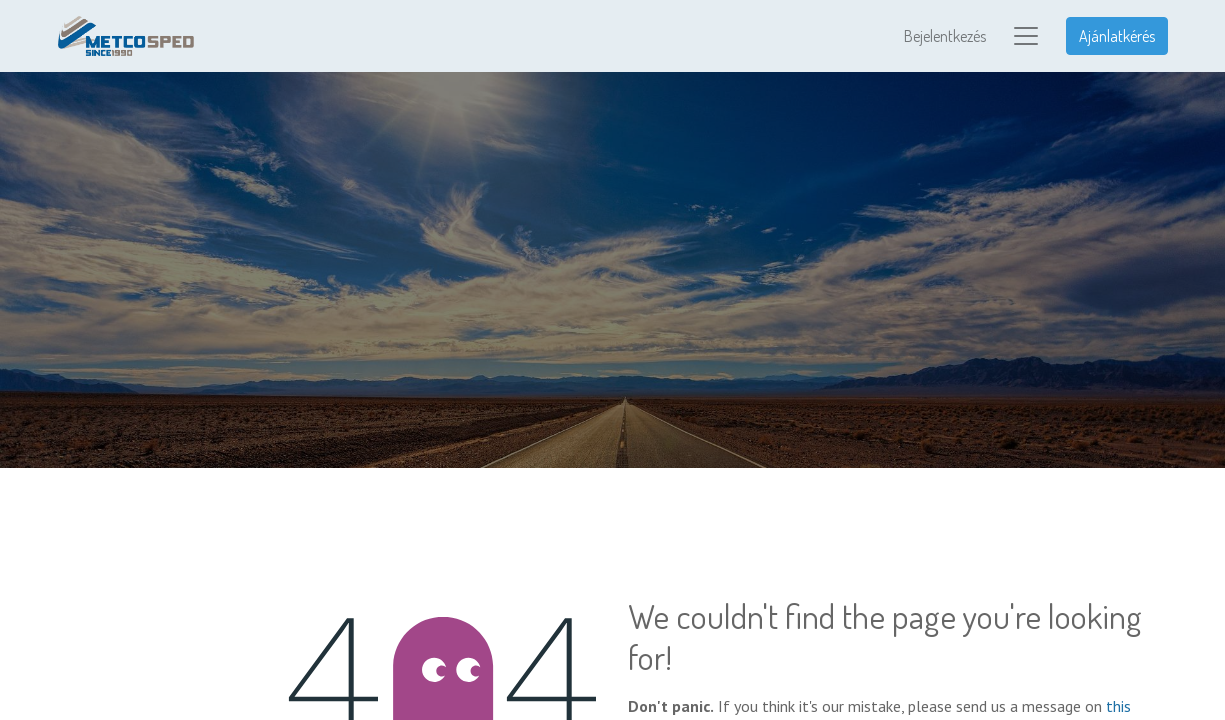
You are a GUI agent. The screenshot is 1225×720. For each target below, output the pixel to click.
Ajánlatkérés (1117, 36)
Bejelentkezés (945, 36)
